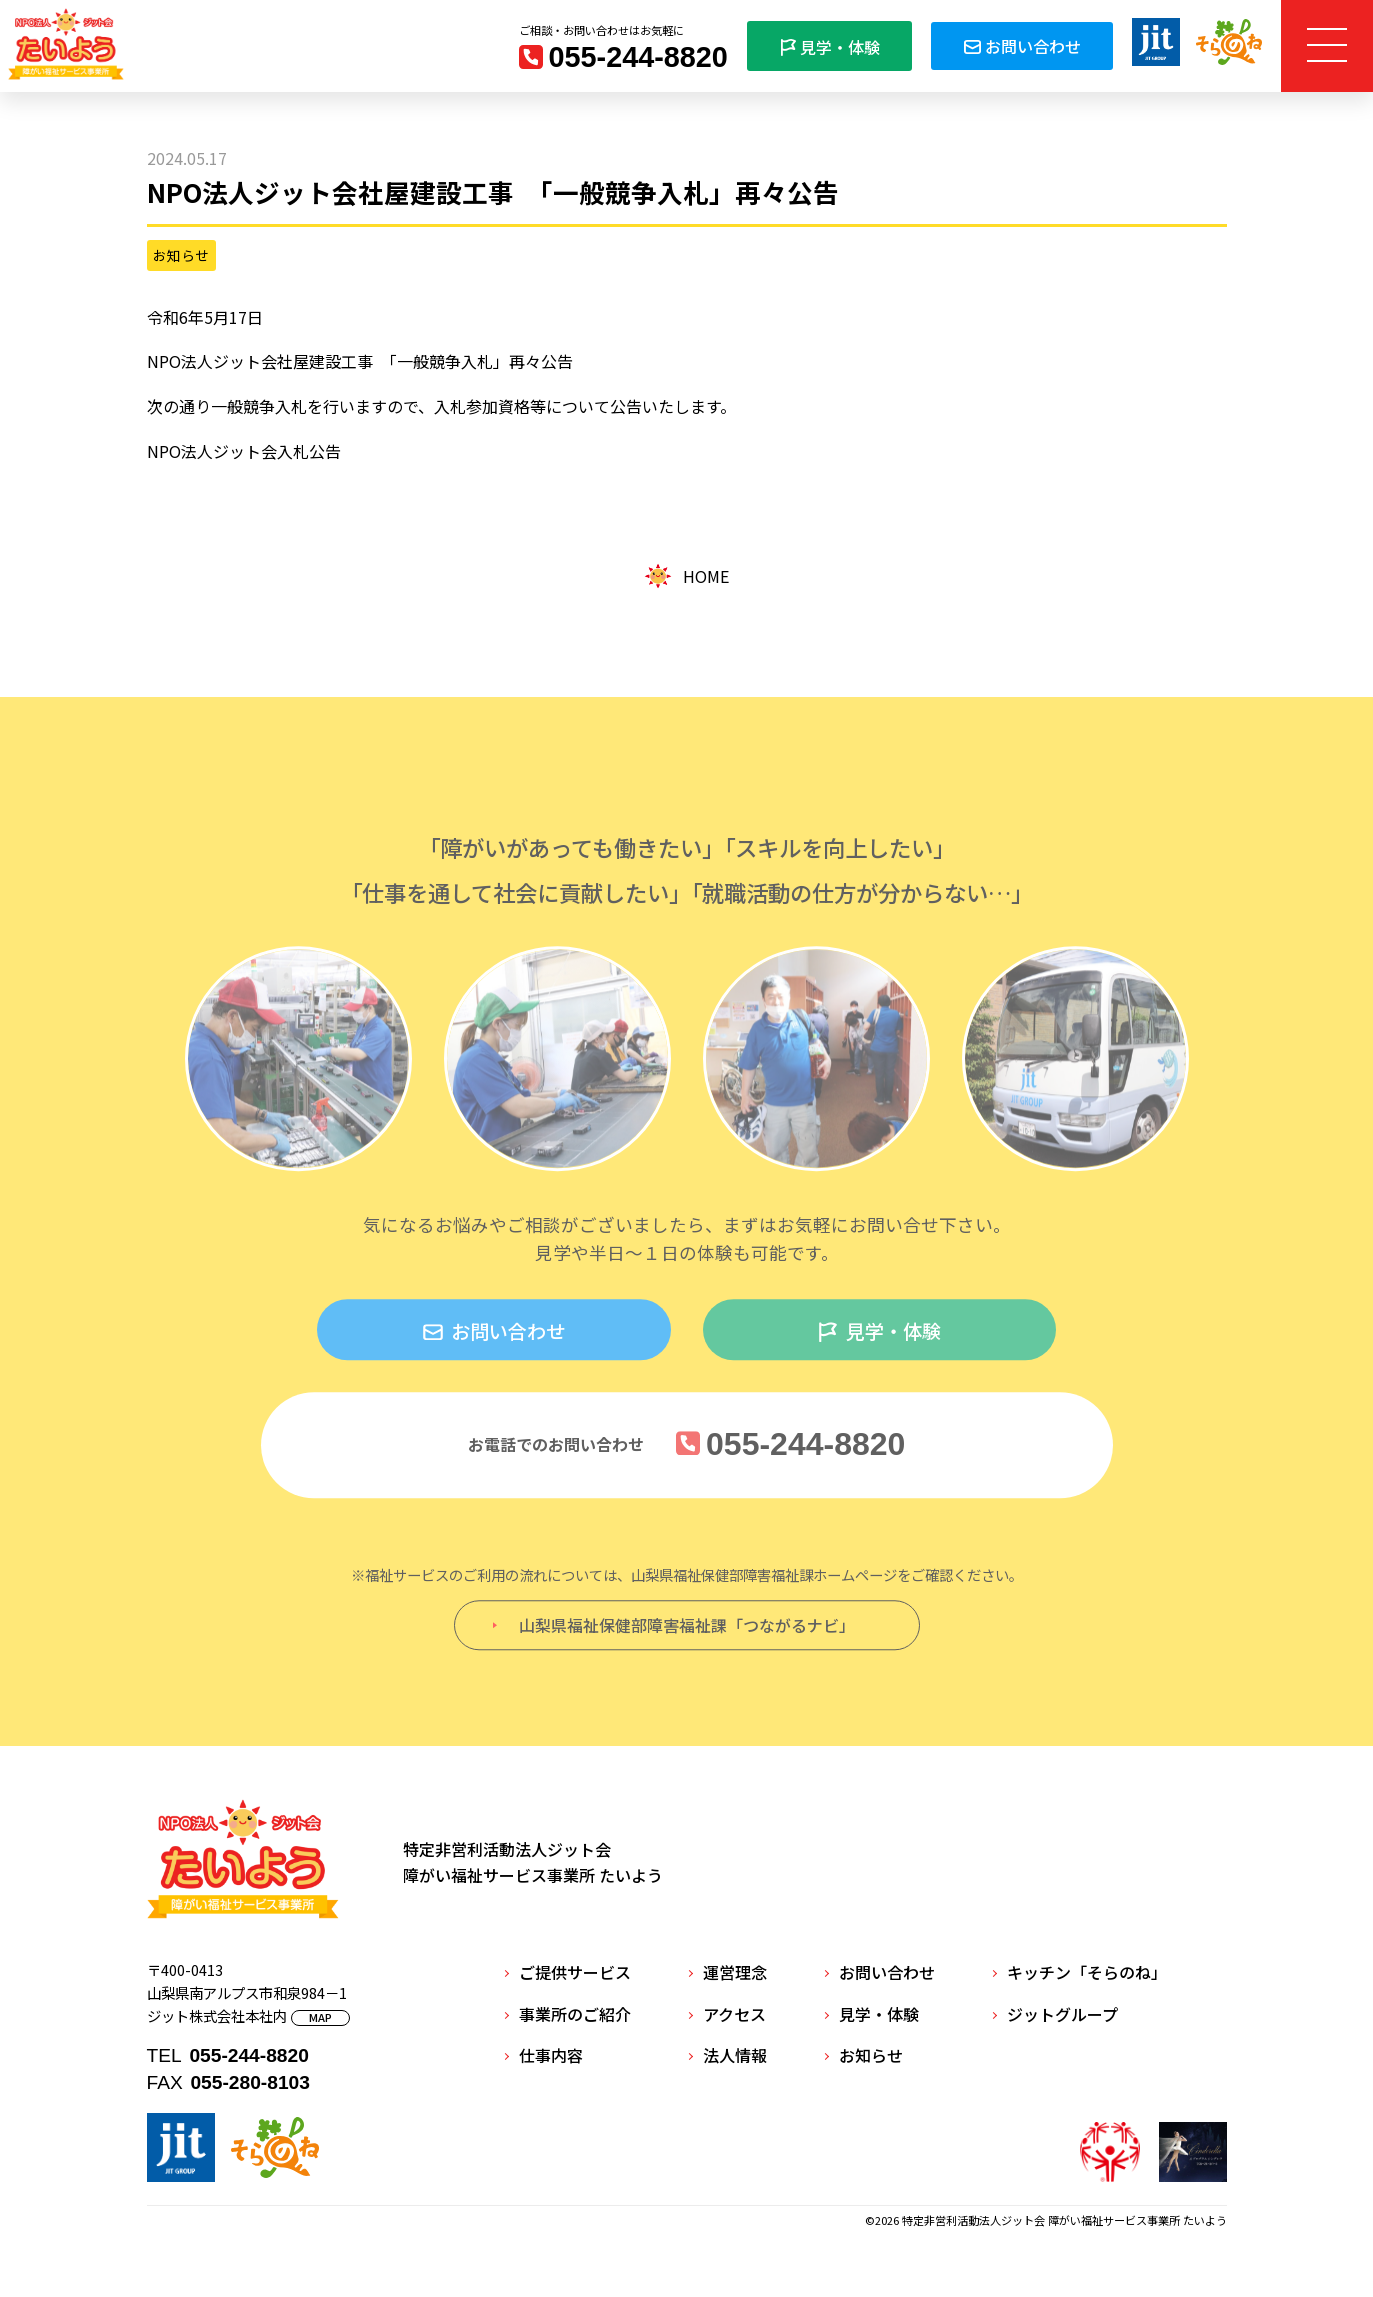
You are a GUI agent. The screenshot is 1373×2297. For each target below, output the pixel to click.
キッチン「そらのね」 (1087, 1972)
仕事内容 (551, 2055)
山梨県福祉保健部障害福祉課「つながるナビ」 (687, 1633)
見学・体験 (829, 47)
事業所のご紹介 (575, 2014)
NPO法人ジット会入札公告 (244, 451)
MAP (320, 2017)
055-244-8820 (638, 57)
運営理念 (735, 1972)
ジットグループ (1062, 2014)
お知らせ (181, 255)
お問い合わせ (1021, 46)
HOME (686, 576)
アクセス (734, 2014)
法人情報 (735, 2055)
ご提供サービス (575, 1972)
